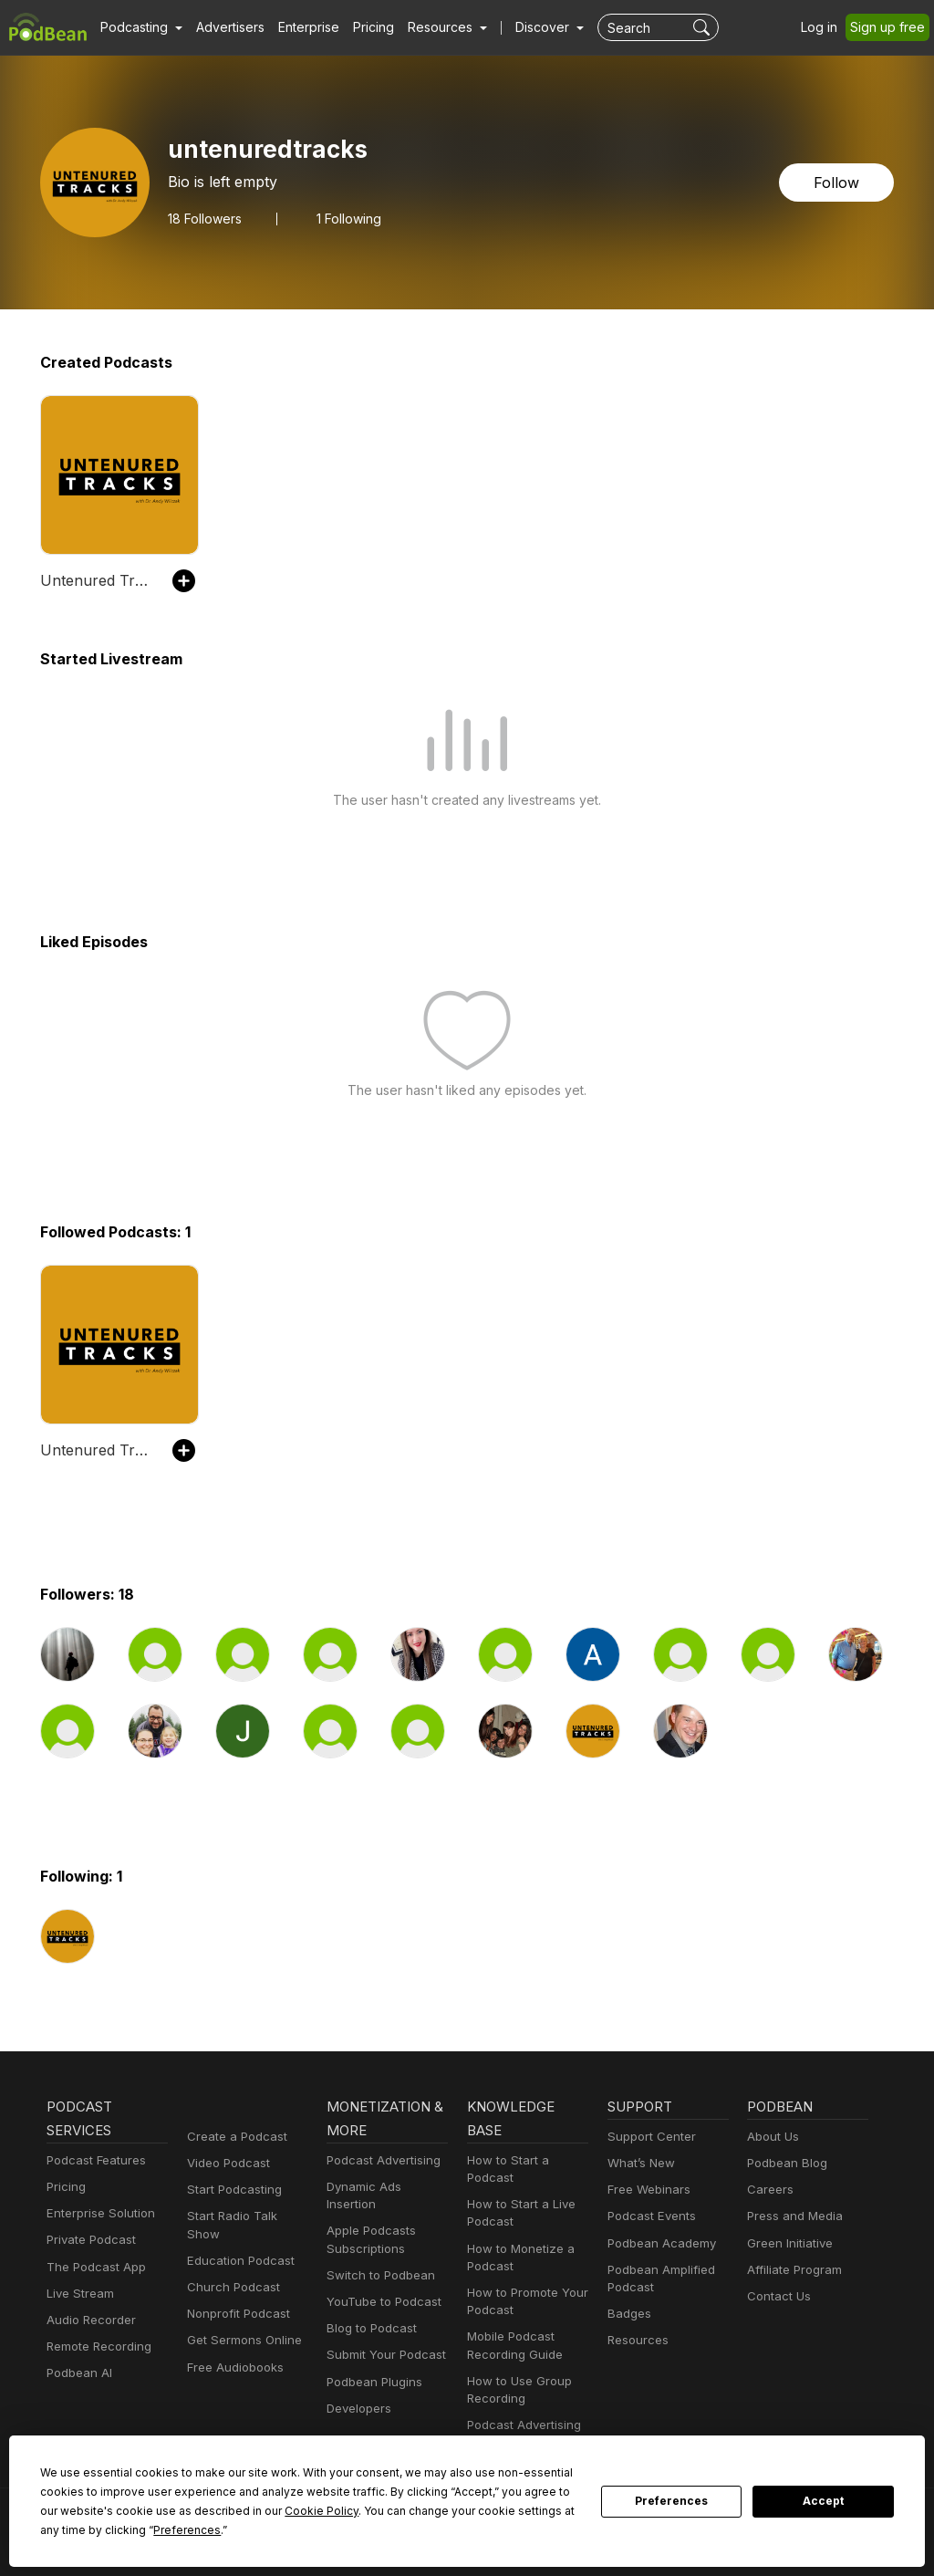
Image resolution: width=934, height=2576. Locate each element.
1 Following (347, 218)
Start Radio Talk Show (246, 2216)
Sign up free (891, 27)
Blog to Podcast (368, 2311)
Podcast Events (649, 2216)
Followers (204, 218)
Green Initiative (787, 2243)
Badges (628, 2313)
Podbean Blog (785, 2163)
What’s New (639, 2163)
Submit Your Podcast (382, 2337)
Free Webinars (646, 2189)
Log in (825, 27)
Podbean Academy (658, 2243)
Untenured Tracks (97, 580)
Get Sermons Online (241, 2323)
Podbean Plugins (372, 2364)
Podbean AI (78, 2373)
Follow (838, 182)
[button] (139, 27)
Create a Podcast (233, 2136)
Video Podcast (226, 2163)
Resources (636, 2340)
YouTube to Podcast (380, 2284)
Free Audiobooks (232, 2349)
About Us (771, 2136)
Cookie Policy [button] (190, 2510)
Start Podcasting (231, 2189)
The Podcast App (92, 2267)
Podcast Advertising (379, 2160)
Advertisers (223, 27)
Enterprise (298, 27)
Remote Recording (97, 2346)
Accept (823, 2501)
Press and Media (792, 2216)
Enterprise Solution (97, 2213)
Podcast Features (93, 2160)
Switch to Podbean (377, 2258)
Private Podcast (88, 2240)
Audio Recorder (88, 2320)
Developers (357, 2391)
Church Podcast (230, 2270)
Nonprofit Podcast (235, 2296)
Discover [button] (524, 27)
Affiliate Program (791, 2270)
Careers (768, 2189)
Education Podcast (237, 2243)
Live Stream (78, 2293)
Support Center (648, 2136)
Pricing (360, 27)
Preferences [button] (73, 2529)
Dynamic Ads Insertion (386, 2187)
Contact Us (776, 2296)
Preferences (671, 2501)
